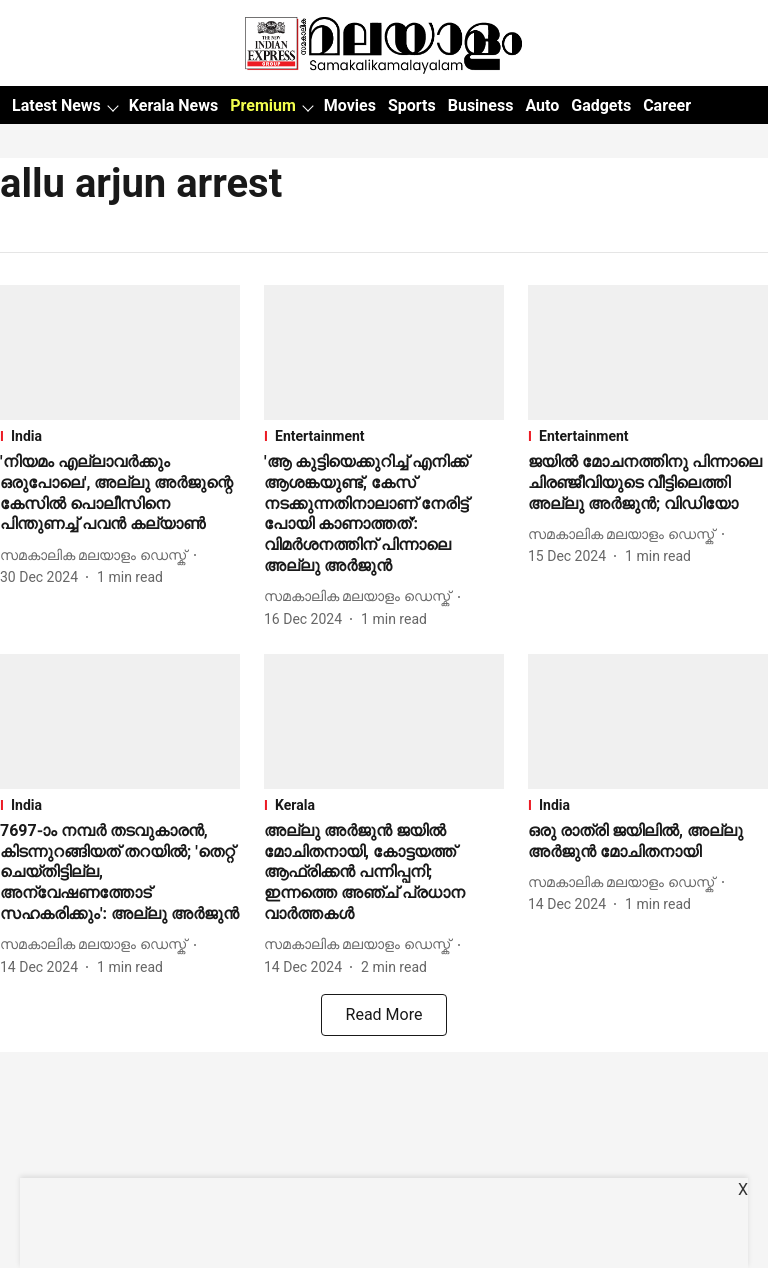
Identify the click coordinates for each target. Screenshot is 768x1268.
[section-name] (120, 436)
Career (667, 105)
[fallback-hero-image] (120, 352)
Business (481, 105)
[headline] (120, 493)
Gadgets (601, 105)
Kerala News (173, 105)
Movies (350, 105)
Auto (542, 105)
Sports (412, 105)
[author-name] (97, 555)
